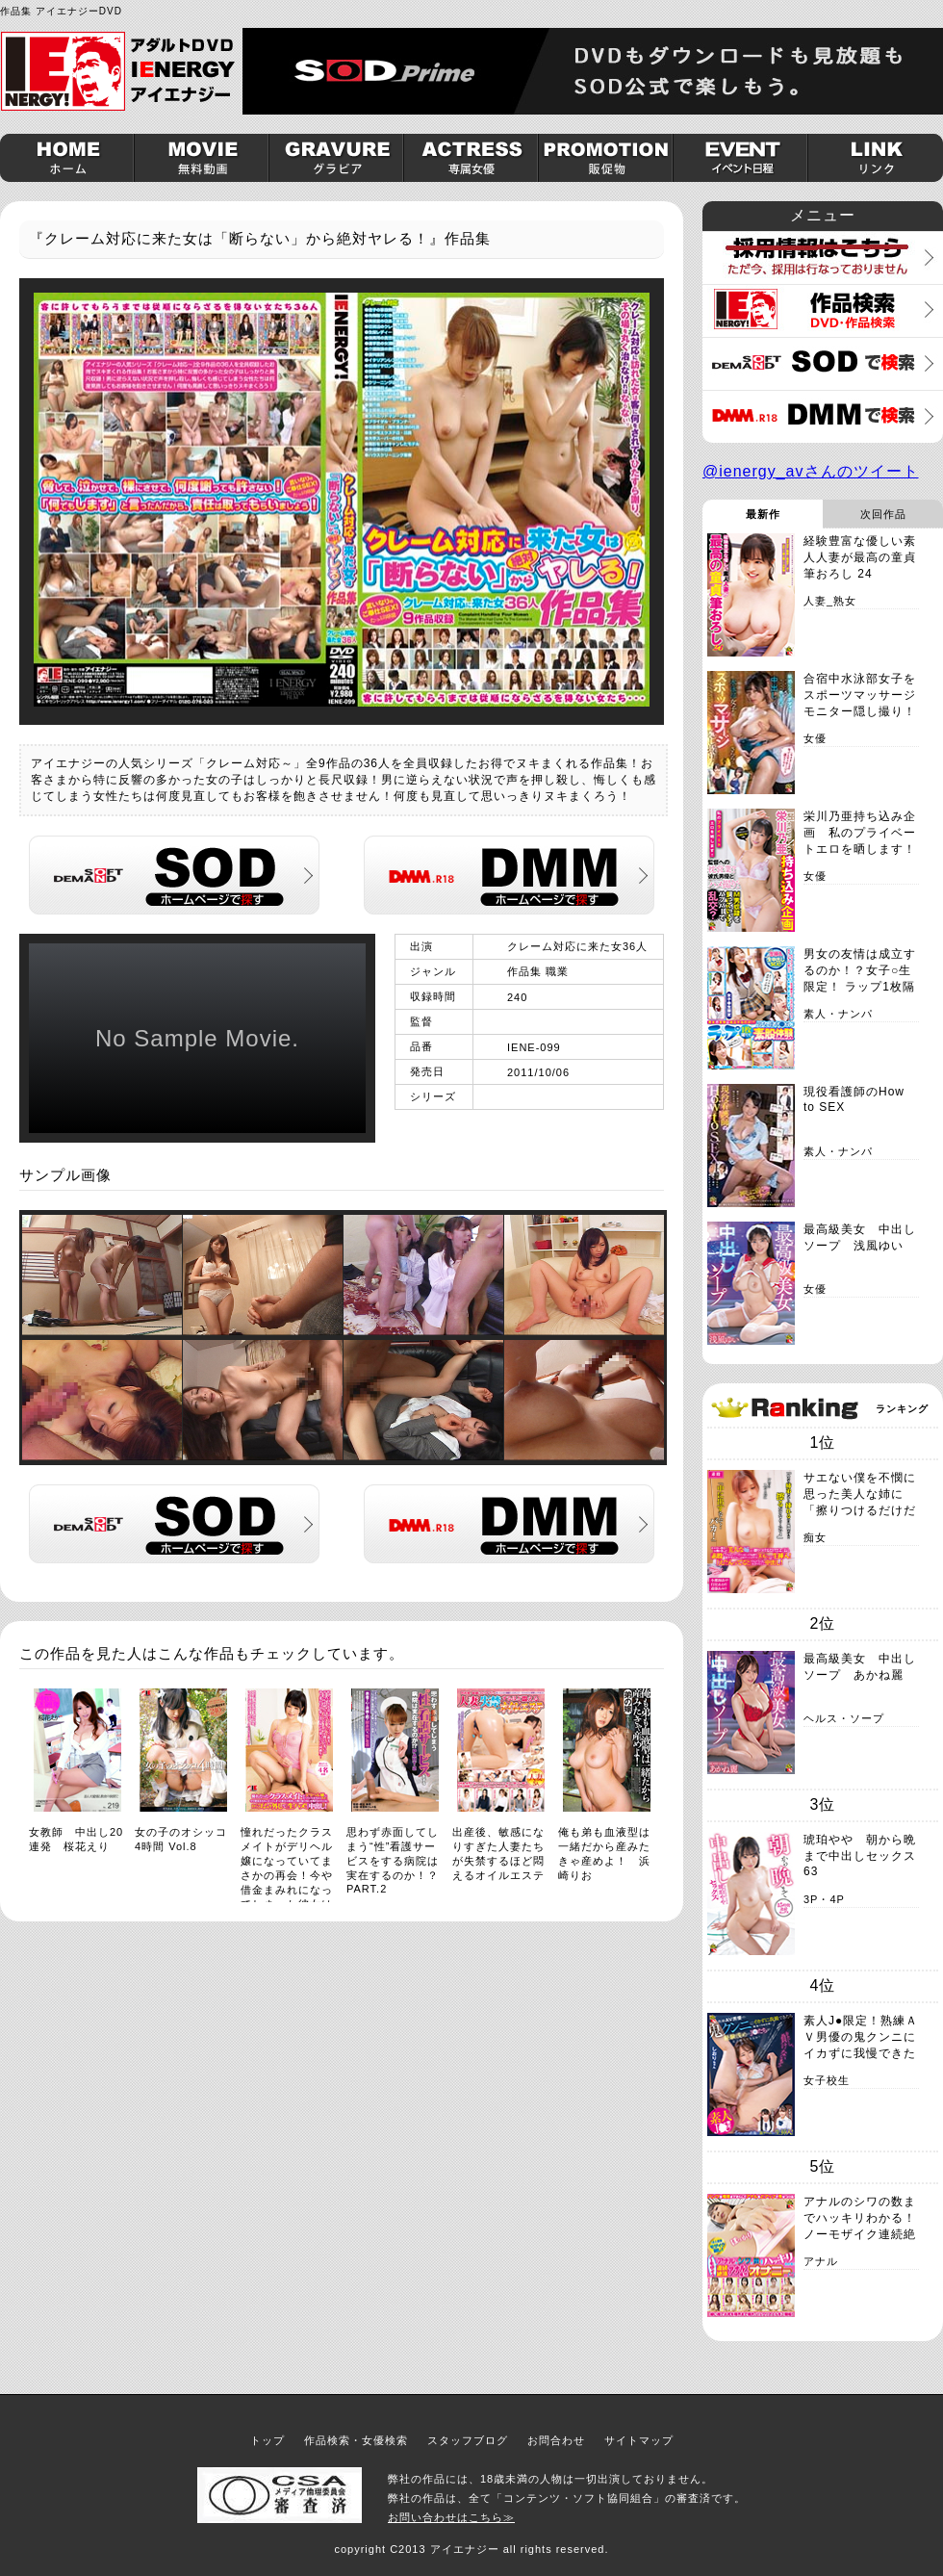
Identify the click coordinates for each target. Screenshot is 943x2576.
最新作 (763, 514)
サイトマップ (639, 2440)
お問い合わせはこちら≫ (451, 2517)
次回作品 (883, 514)
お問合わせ (556, 2440)
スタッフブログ (467, 2440)
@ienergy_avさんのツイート (810, 471)
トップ (267, 2440)
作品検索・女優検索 (356, 2440)
